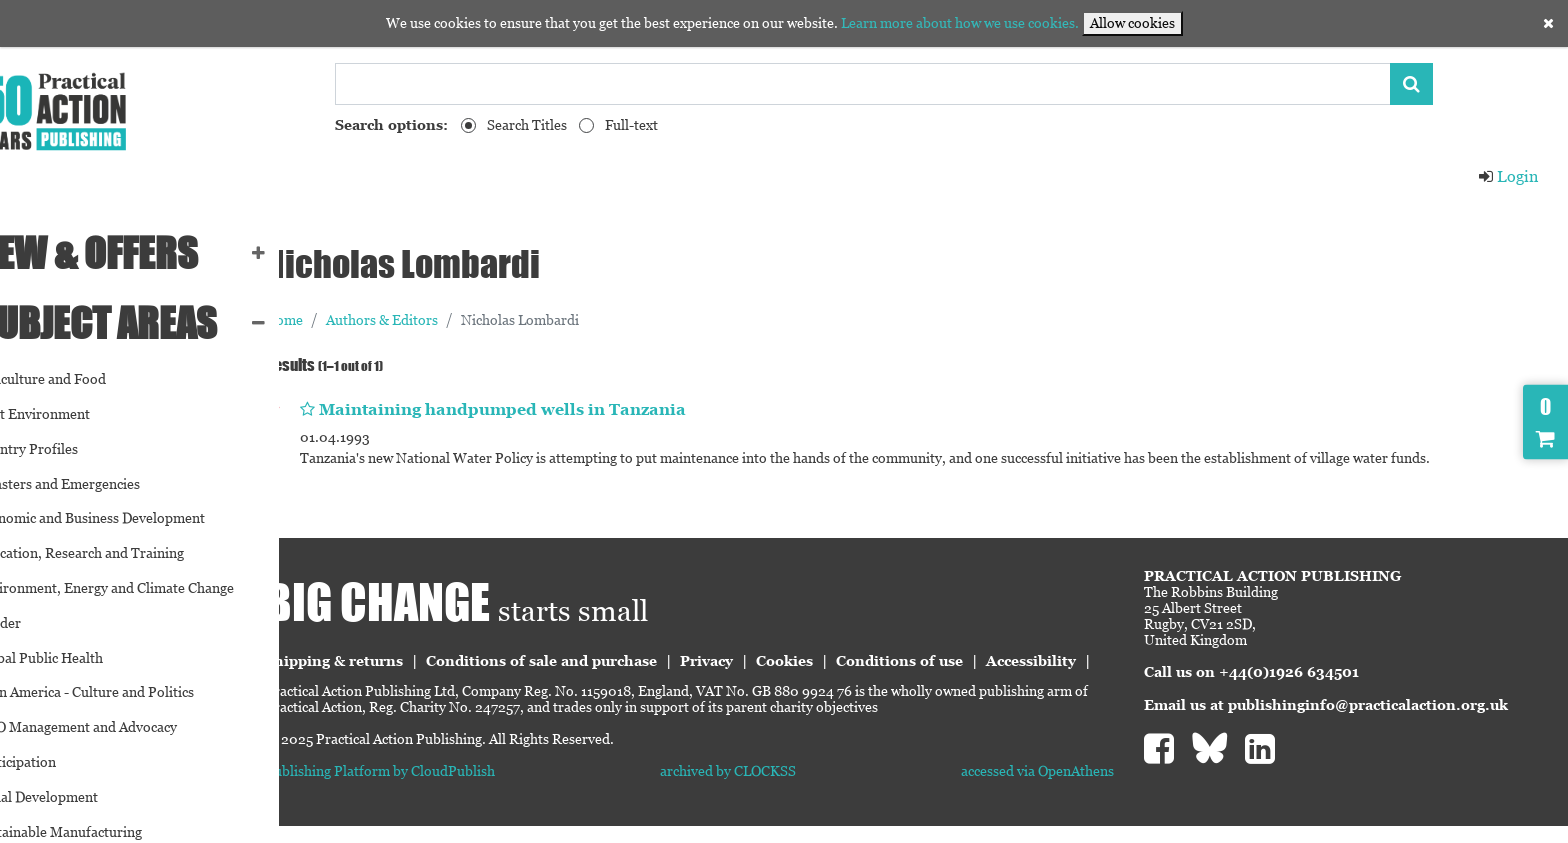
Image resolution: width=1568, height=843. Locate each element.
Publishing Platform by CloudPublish (450, 789)
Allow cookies (1132, 23)
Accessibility (380, 679)
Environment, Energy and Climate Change (143, 588)
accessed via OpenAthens (1060, 789)
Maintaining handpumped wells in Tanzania (572, 409)
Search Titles (527, 125)
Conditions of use (969, 661)
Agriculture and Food (79, 379)
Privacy (776, 661)
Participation (54, 762)
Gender (37, 623)
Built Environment (71, 414)
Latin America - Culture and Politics (123, 692)
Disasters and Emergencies (96, 484)
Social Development (75, 797)
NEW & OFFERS (125, 253)
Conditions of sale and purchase (611, 661)
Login (1508, 176)
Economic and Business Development (129, 518)
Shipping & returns (404, 661)
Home (354, 320)
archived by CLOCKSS (775, 789)
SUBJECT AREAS (135, 323)
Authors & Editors (452, 320)
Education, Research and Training (118, 553)
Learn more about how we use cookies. (960, 23)
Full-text (631, 125)
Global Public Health (78, 658)
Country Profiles (65, 449)
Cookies (854, 661)
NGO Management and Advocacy (115, 727)
